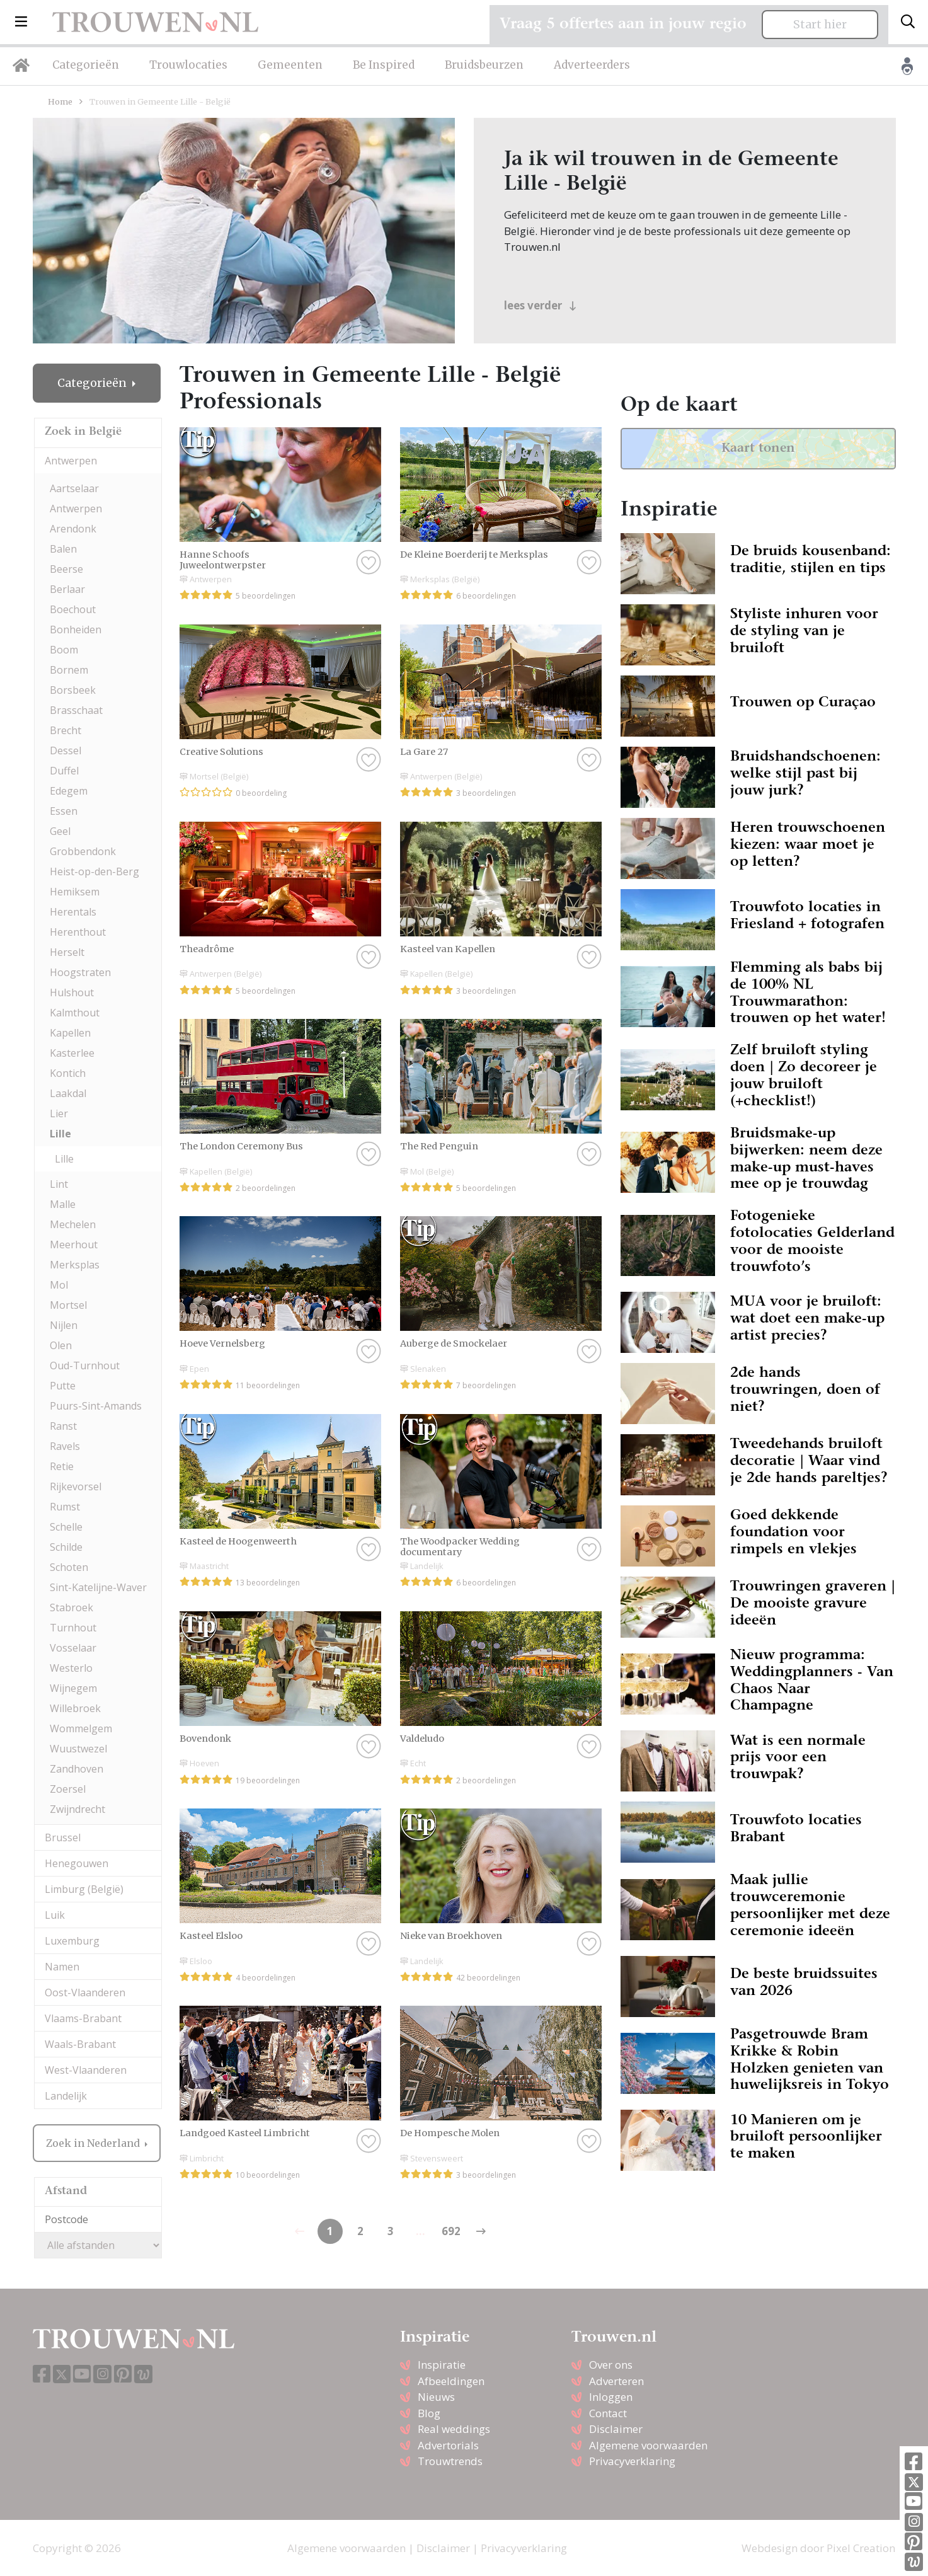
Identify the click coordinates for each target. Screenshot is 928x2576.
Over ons (611, 2364)
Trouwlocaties (188, 65)
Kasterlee (72, 1053)
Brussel (63, 1837)
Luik (55, 1915)
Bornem (69, 670)
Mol (59, 1285)
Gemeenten (290, 65)
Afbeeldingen (451, 2381)
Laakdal (68, 1093)
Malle (63, 1204)
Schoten (69, 1567)
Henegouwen (76, 1863)
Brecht (65, 730)
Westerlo (71, 1668)
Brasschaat (76, 710)
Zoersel (68, 1789)
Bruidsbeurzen (484, 65)
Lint (59, 1184)
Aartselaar (74, 488)
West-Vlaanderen (86, 2070)
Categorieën (85, 65)
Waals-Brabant (80, 2044)
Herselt (67, 952)
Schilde (66, 1547)
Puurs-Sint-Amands (96, 1406)
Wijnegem (73, 1688)
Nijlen (63, 1325)
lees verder (540, 305)
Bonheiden (75, 629)
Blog (429, 2413)
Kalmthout (75, 1013)
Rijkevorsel (75, 1486)
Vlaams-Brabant (83, 2018)
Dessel (65, 750)
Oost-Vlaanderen (85, 1992)
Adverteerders (592, 65)
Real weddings (454, 2429)
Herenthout (78, 932)
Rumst (65, 1507)
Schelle (66, 1527)
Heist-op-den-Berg (94, 871)
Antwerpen (71, 461)
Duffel (64, 771)
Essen (63, 811)
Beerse (66, 569)
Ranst (63, 1426)
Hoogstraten (80, 972)
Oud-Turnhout (85, 1365)
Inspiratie (442, 2364)
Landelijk (66, 2096)
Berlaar (67, 589)
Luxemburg (72, 1941)
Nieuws (436, 2396)
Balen (63, 549)
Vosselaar (73, 1648)
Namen (62, 1967)
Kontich (68, 1073)
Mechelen (73, 1224)
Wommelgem (81, 1728)
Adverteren (616, 2381)
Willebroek (75, 1708)
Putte (63, 1386)
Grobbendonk (83, 851)
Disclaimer (616, 2429)
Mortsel (68, 1305)
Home (60, 101)
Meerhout (74, 1244)
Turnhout (73, 1628)
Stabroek (71, 1607)
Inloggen (611, 2396)
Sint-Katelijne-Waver (98, 1587)
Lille (60, 1134)
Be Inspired (384, 65)
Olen (61, 1345)
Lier (59, 1113)
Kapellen (70, 1033)
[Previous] (481, 2231)
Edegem (69, 791)
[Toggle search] (908, 22)
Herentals (73, 912)
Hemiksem (75, 892)
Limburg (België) (84, 1889)
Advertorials (448, 2445)
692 (451, 2231)
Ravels (65, 1446)
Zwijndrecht (77, 1809)
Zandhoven (76, 1769)
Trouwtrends (450, 2461)
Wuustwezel (78, 1749)
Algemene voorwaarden (648, 2445)
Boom (64, 650)
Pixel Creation (861, 2548)
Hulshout (72, 992)
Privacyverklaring (632, 2461)
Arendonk (73, 529)
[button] (21, 22)
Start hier (820, 25)
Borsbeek (73, 690)
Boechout (73, 609)
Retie (62, 1466)
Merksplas (75, 1265)
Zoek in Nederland (94, 2143)
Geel (60, 831)
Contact (608, 2413)
